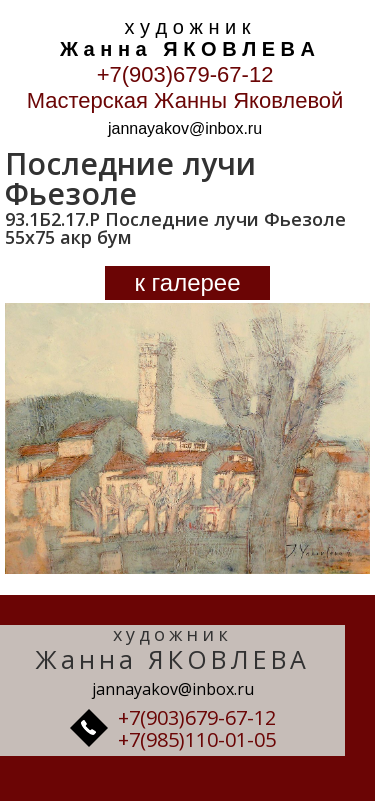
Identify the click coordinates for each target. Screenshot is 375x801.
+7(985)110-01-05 (197, 739)
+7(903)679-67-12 (185, 74)
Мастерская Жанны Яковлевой (185, 100)
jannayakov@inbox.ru (185, 128)
